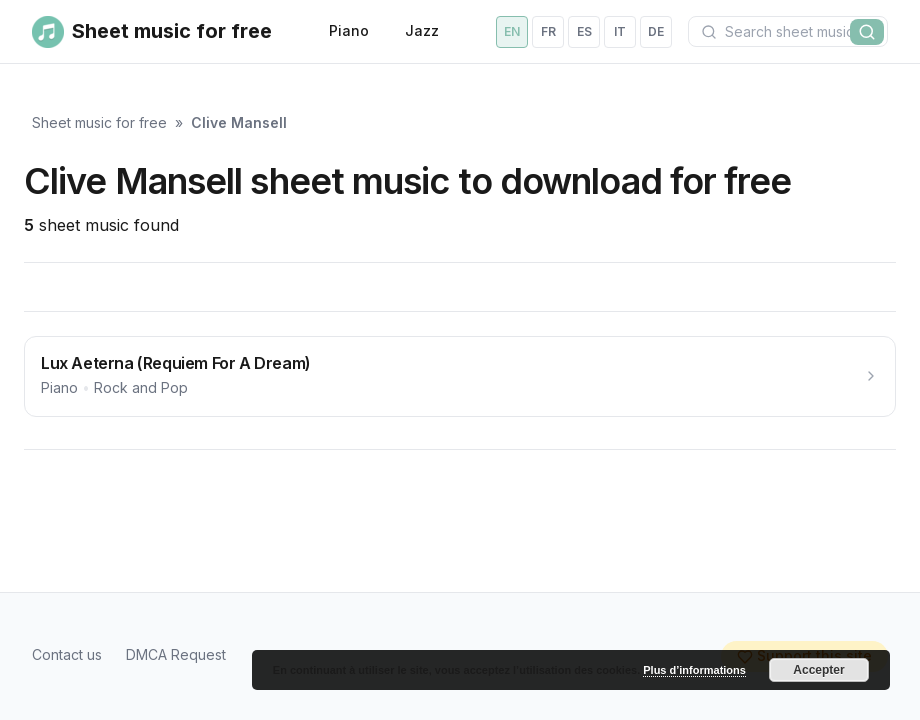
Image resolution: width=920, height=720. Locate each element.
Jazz (422, 30)
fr (548, 31)
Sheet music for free (99, 122)
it (620, 31)
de (656, 31)
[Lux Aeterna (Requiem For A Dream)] (460, 376)
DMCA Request (176, 654)
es (584, 31)
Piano (349, 30)
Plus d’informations (694, 670)
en (512, 31)
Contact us (67, 654)
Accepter (818, 670)
